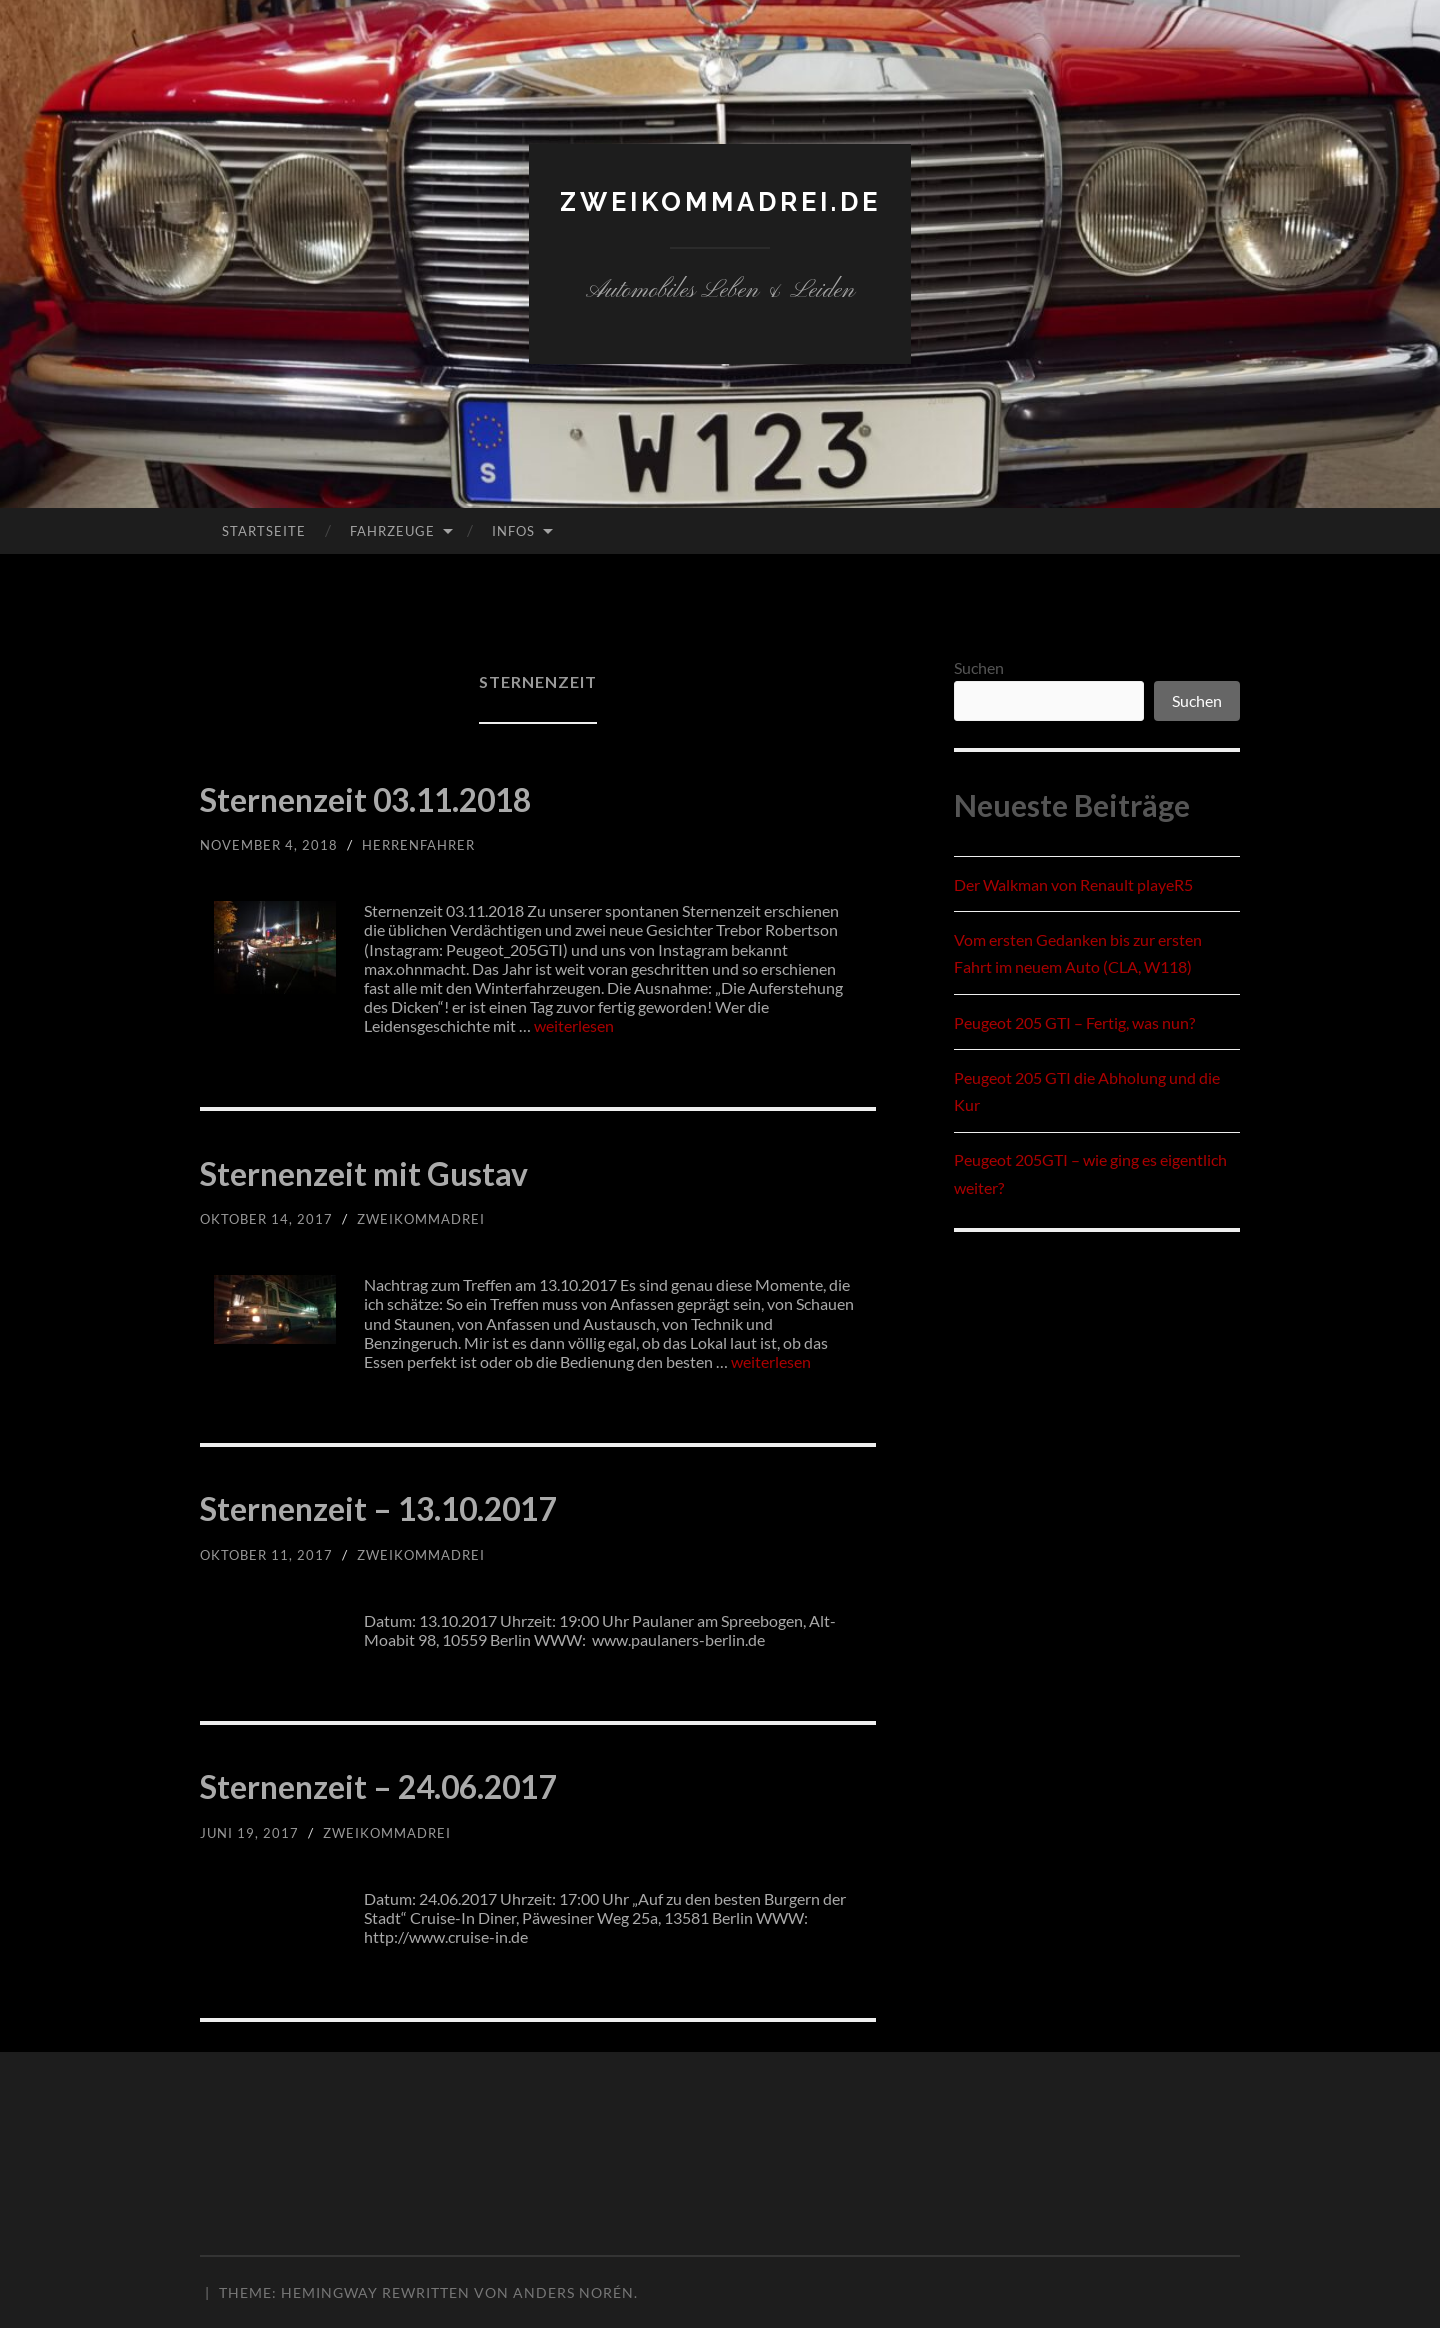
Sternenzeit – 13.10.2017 (453, 1504)
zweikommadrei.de (720, 200)
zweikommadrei (430, 1218)
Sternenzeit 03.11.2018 (436, 795)
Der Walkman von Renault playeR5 (1073, 884)
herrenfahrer (429, 844)
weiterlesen (574, 1025)
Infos (513, 531)
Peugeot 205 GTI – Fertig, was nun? (1074, 1022)
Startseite (264, 531)
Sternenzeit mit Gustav (429, 1169)
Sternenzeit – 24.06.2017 (453, 1782)
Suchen (979, 667)
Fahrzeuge (392, 531)
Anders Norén (573, 2292)
